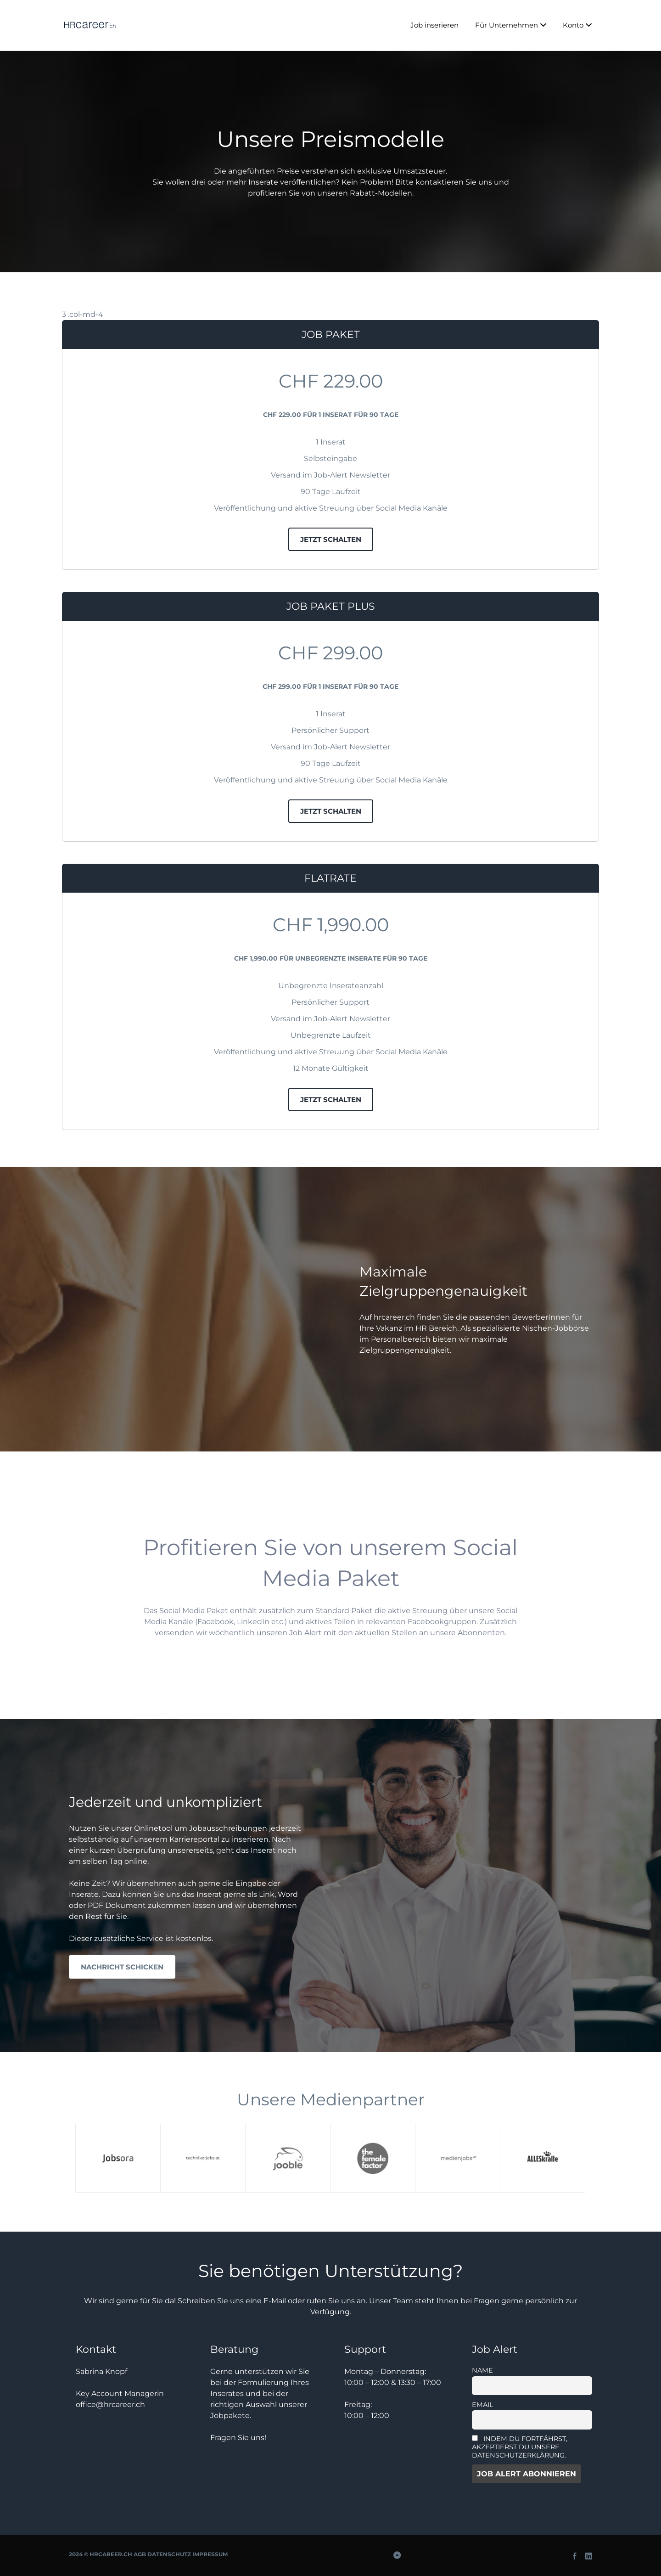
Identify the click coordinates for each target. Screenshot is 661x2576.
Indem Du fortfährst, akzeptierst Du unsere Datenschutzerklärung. (520, 2447)
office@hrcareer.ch (110, 2404)
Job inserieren (434, 25)
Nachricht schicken (122, 1967)
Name (482, 2370)
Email (482, 2405)
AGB (140, 2554)
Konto (573, 25)
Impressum (210, 2554)
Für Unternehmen (506, 25)
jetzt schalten (330, 539)
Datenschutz (169, 2554)
